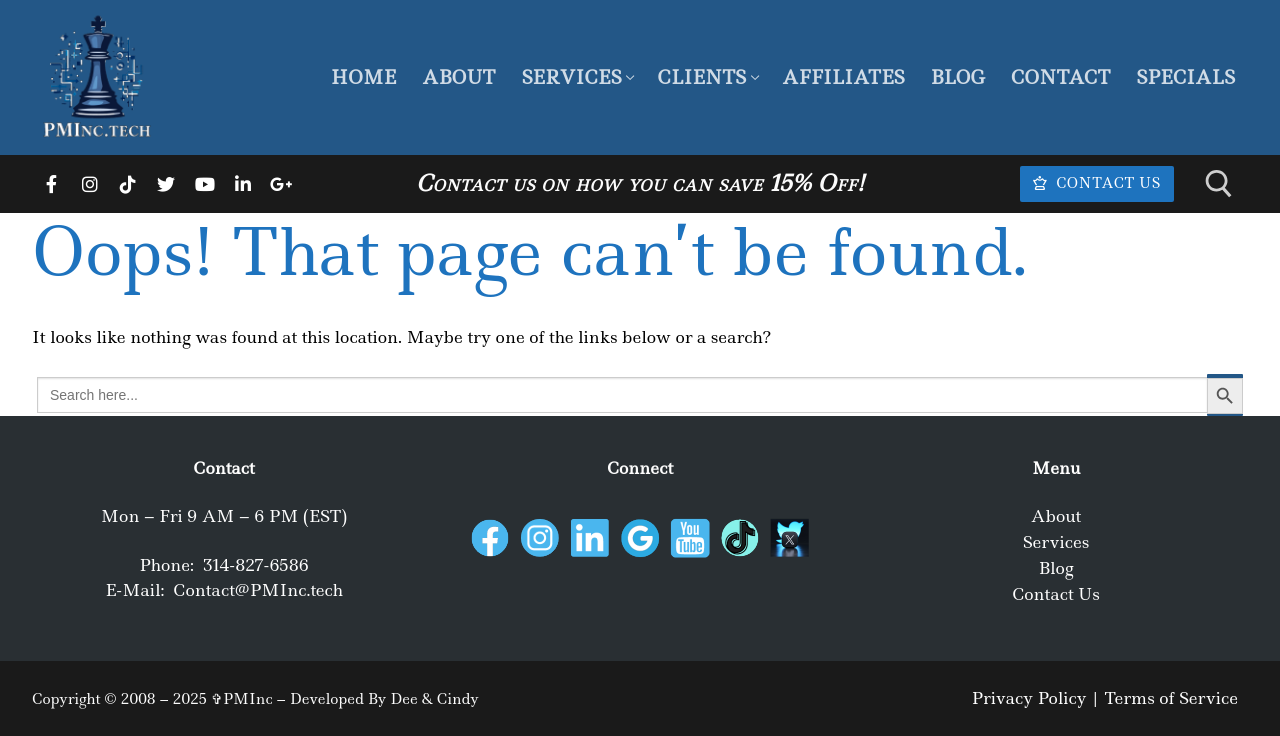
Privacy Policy (1028, 698)
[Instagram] (89, 184)
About (1056, 516)
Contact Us (1096, 183)
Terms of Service (1171, 698)
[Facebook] (51, 184)
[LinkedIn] (243, 184)
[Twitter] (166, 184)
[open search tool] (1219, 184)
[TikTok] (128, 184)
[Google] (281, 184)
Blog (1056, 568)
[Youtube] (205, 184)
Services (1056, 542)
